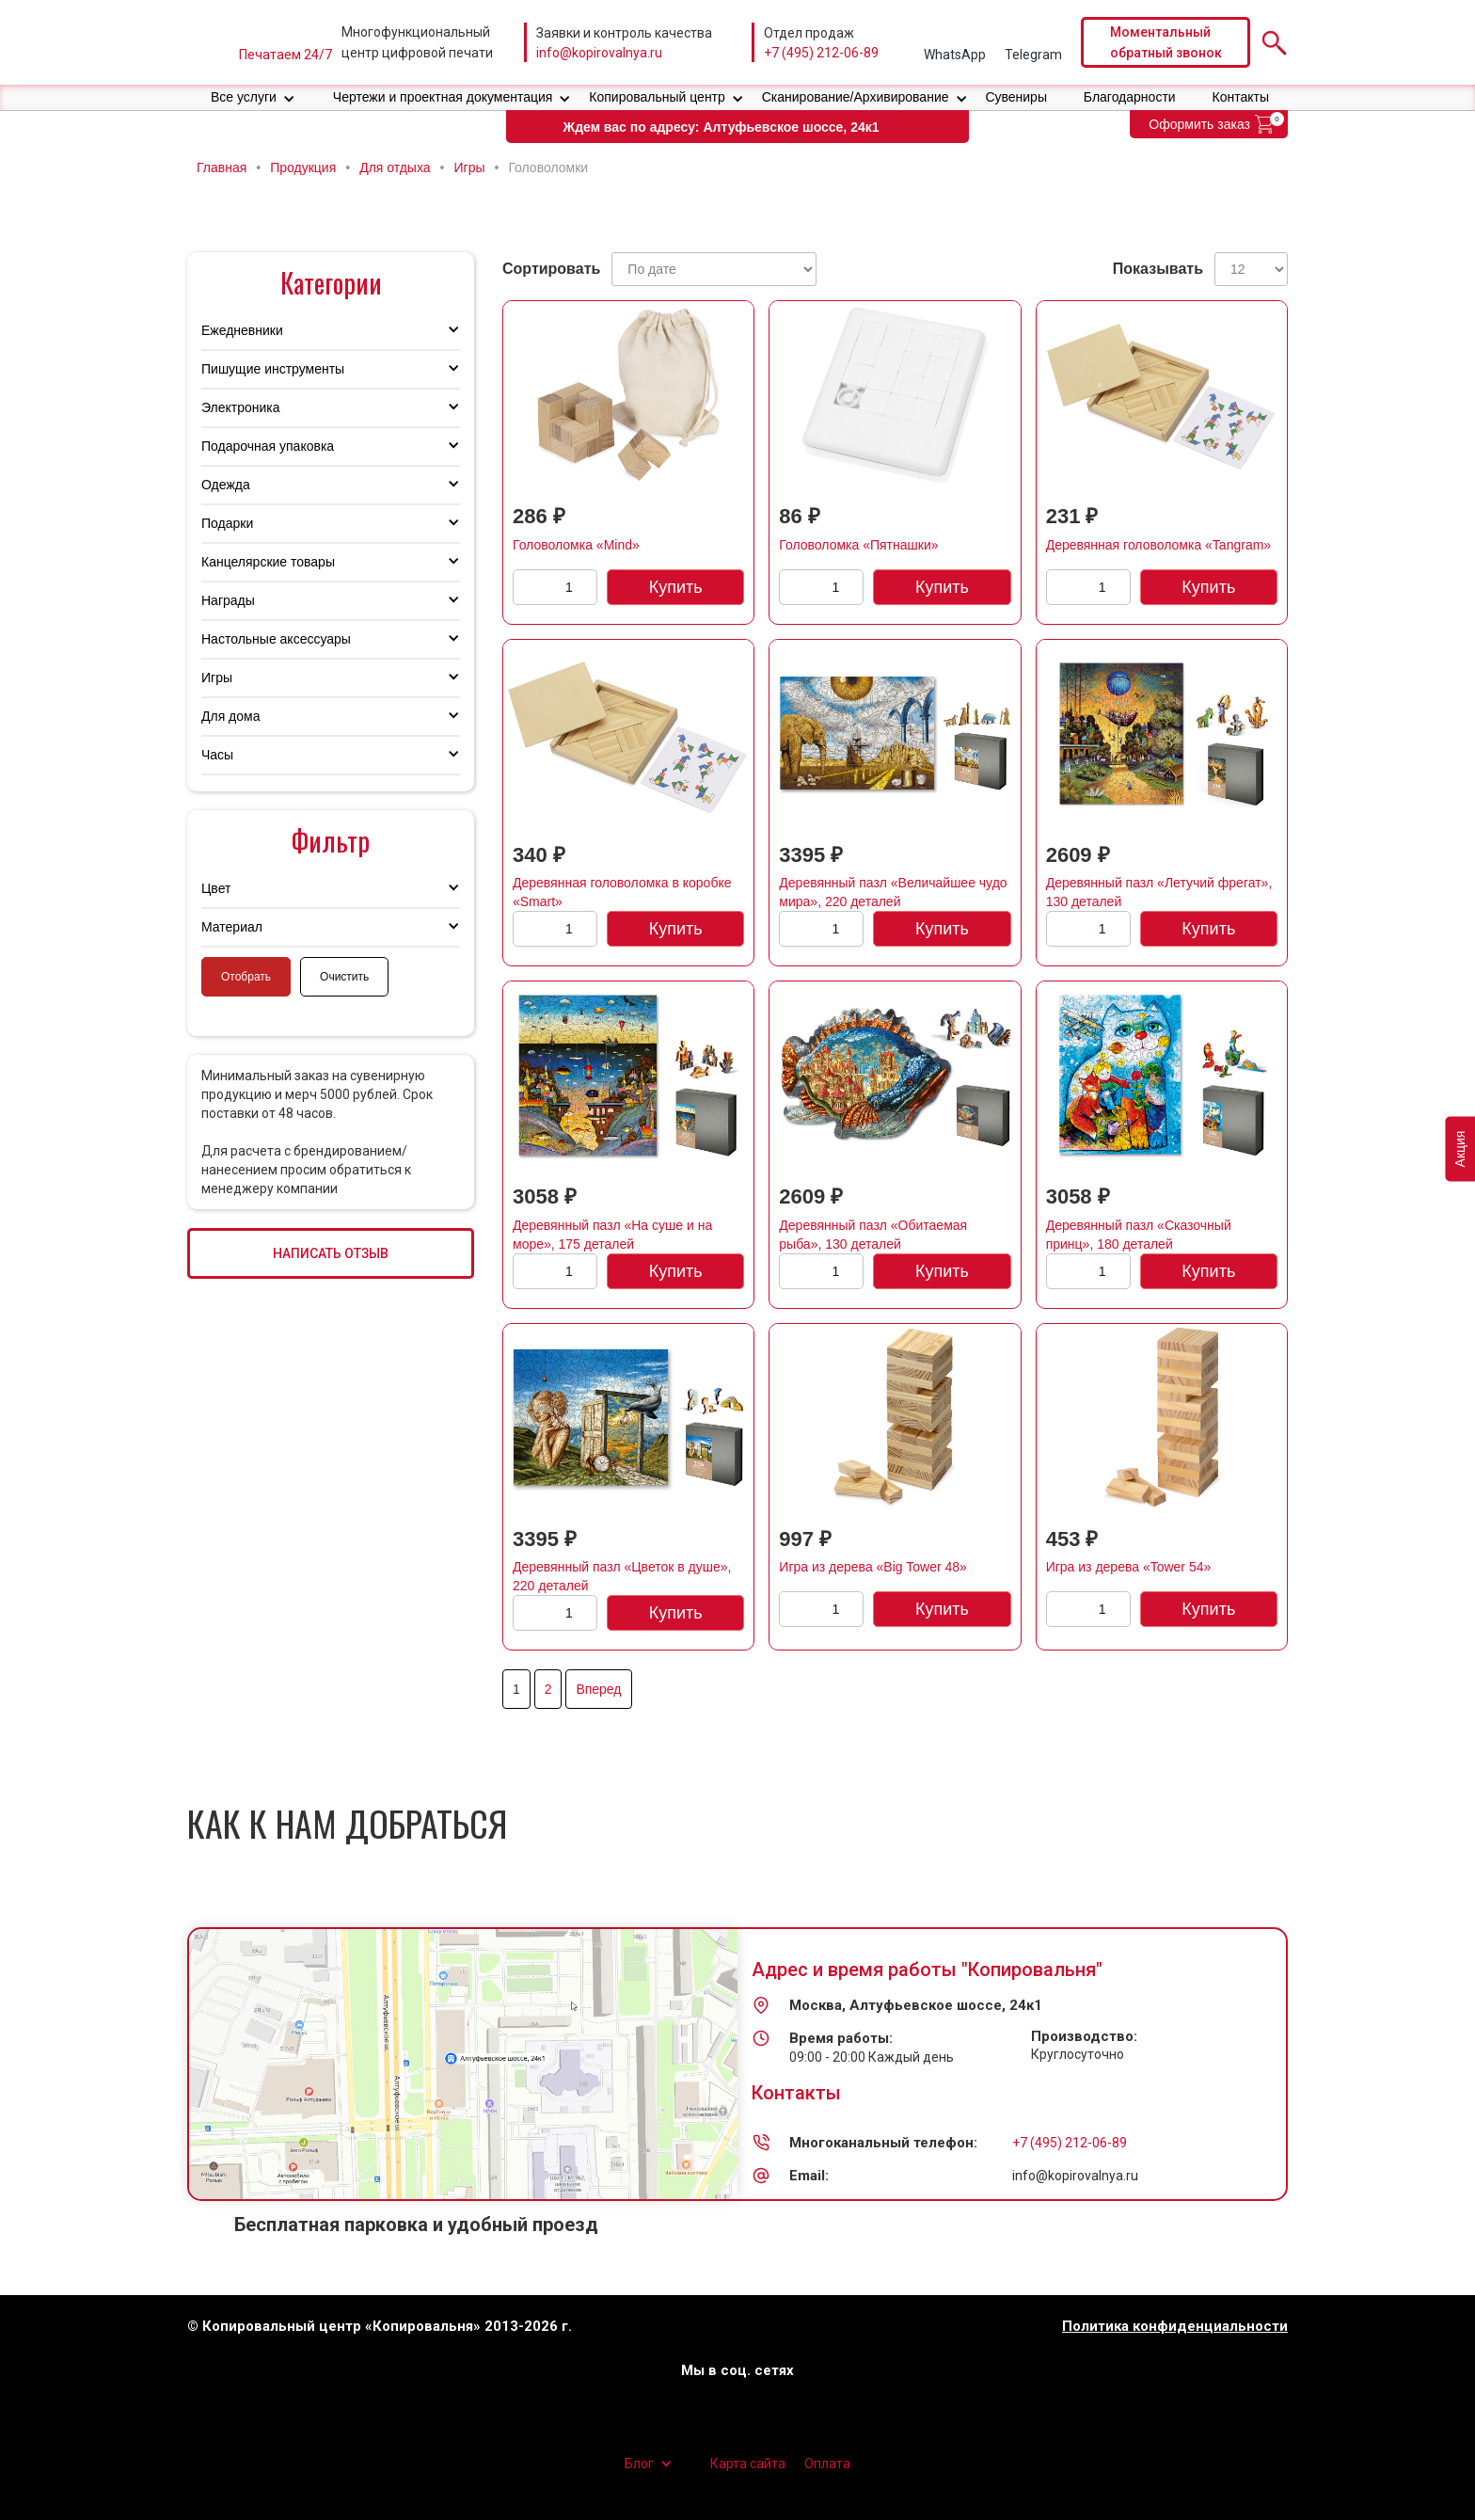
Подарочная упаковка (267, 446)
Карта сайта (747, 2463)
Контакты (1241, 96)
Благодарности (1130, 96)
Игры (216, 677)
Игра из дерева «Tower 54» (1129, 1566)
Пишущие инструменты (272, 368)
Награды (228, 600)
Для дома (231, 716)
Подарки (227, 523)
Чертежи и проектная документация (443, 96)
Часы (217, 754)
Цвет (215, 888)
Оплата (827, 2463)
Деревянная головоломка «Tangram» (1158, 544)
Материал (231, 926)
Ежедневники (242, 330)
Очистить (344, 976)
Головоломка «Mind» (576, 544)
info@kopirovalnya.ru (599, 52)
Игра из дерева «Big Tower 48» (873, 1566)
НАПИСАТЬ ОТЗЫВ (331, 1253)
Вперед (598, 1689)
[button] (253, 97)
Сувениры (1016, 96)
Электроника (240, 407)
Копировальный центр (657, 96)
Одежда (225, 484)
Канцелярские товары (268, 561)
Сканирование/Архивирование (855, 96)
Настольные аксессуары (276, 638)
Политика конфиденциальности (1175, 2327)
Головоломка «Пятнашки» (858, 544)
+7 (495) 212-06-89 (821, 52)
